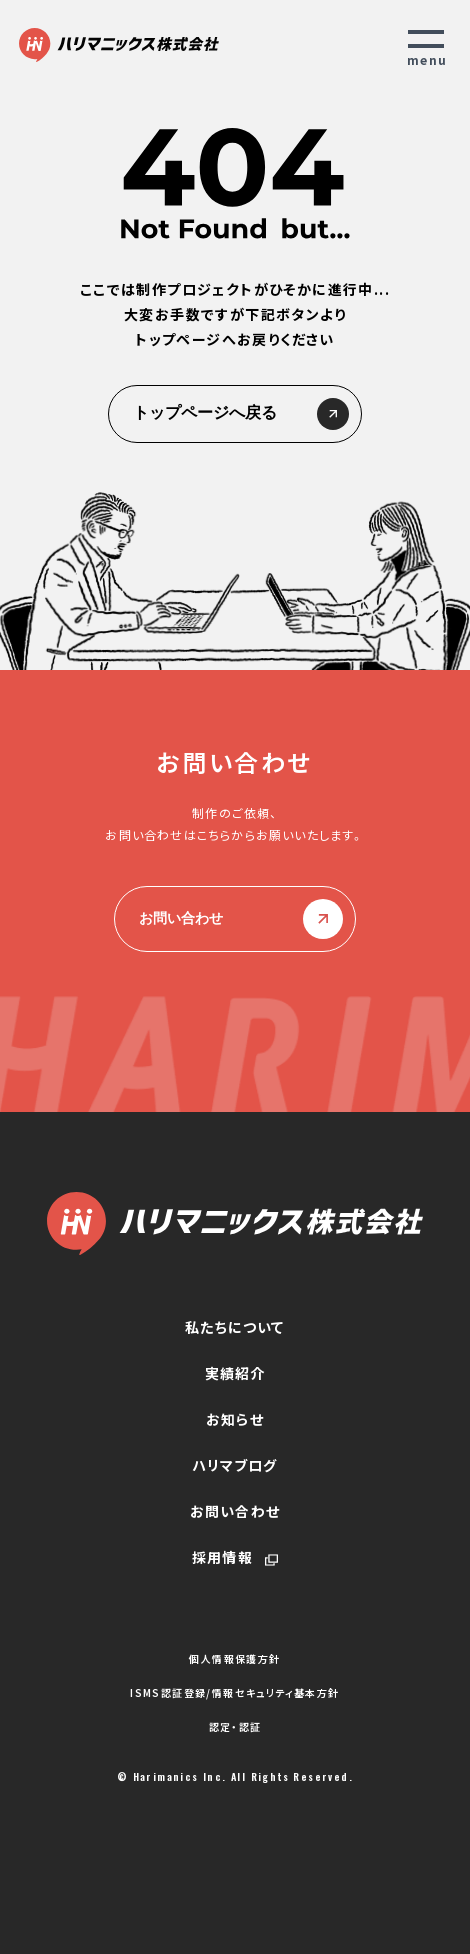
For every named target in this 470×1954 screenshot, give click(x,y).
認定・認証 (235, 1727)
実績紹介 (235, 1373)
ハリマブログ (234, 1465)
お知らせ (235, 1419)
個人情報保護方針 (234, 1659)
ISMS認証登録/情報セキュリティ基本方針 (234, 1693)
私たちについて (234, 1327)
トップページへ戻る (235, 414)
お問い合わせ (235, 919)
